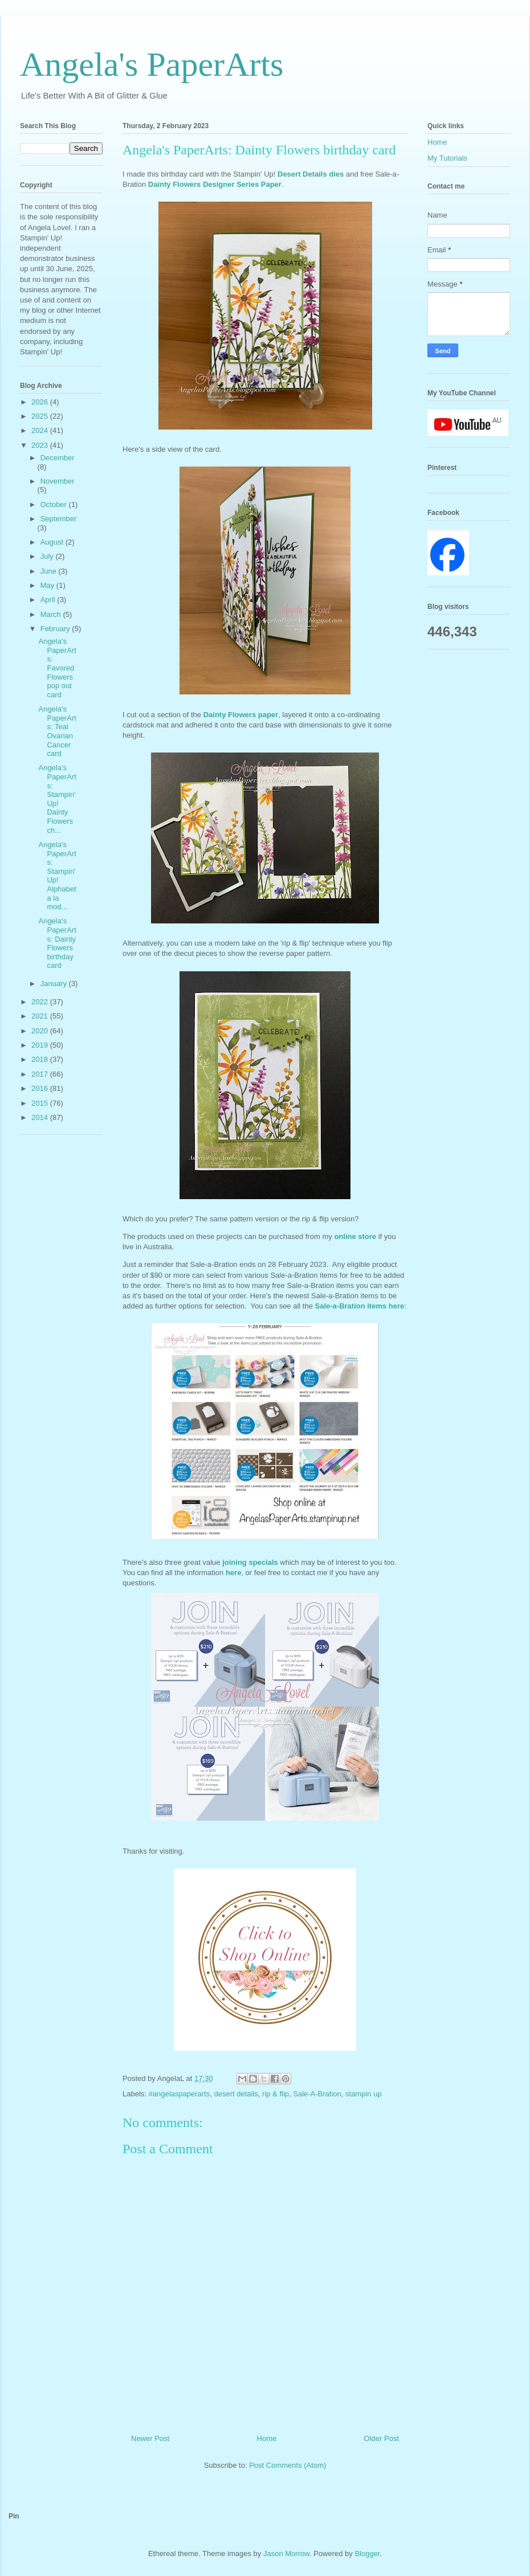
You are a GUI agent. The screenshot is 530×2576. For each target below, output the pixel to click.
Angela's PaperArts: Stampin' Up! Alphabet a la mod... (57, 875)
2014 (40, 1117)
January (54, 983)
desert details (236, 2094)
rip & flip (275, 2094)
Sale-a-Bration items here (360, 1306)
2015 (40, 1103)
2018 (40, 1059)
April (49, 599)
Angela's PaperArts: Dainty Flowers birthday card (57, 943)
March (51, 614)
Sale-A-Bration (317, 2094)
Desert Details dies (311, 174)
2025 (40, 416)
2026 (40, 402)
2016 (40, 1088)
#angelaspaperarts (179, 2094)
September (58, 518)
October (54, 504)
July (48, 556)
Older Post (381, 2438)
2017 (40, 1074)
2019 (40, 1045)
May (48, 585)
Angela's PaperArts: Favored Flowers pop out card (57, 668)
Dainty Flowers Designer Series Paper (215, 184)
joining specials (251, 1562)
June (49, 571)
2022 (40, 1001)
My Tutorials (447, 158)
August (53, 542)
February (56, 628)
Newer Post (150, 2438)
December (57, 457)
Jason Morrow (286, 2553)
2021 (40, 1016)
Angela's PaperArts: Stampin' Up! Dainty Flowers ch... (57, 798)
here (233, 1572)
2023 (40, 445)
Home (267, 2438)
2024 (40, 430)
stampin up (363, 2094)
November (57, 481)
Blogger (367, 2553)
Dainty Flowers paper (240, 714)
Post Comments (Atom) (287, 2465)
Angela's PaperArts (151, 64)
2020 (40, 1031)
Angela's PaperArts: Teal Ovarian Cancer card (57, 731)
